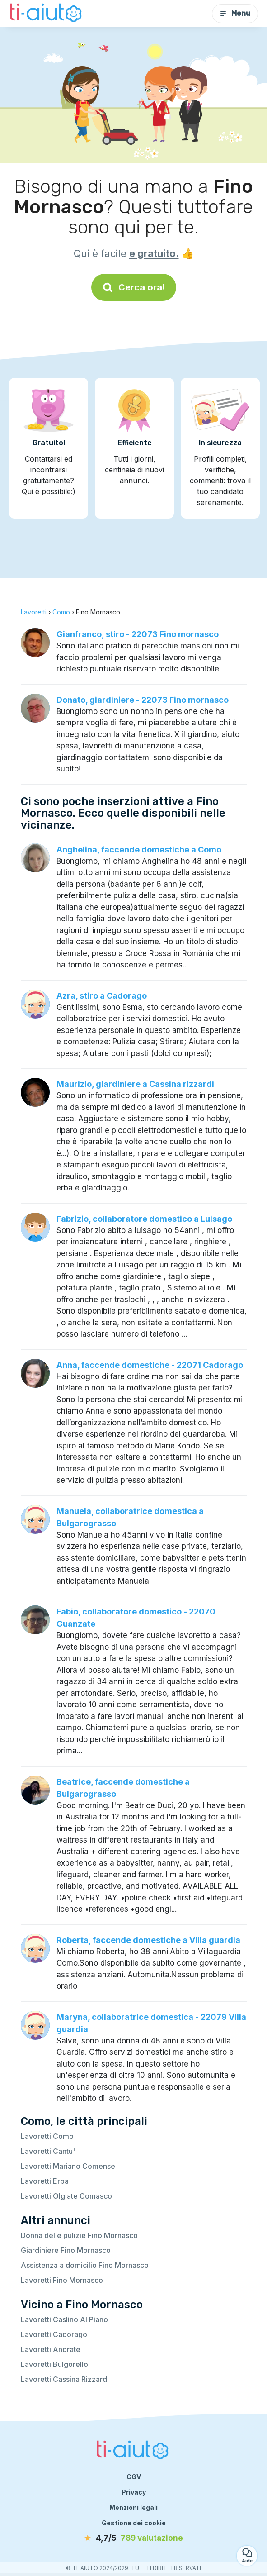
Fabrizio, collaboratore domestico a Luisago (144, 1219)
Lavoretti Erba (45, 2181)
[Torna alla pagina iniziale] (46, 13)
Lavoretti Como (47, 2136)
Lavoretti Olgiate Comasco (66, 2195)
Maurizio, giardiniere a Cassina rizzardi (135, 1084)
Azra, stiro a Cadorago (101, 995)
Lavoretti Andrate (50, 2349)
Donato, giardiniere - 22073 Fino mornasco (142, 700)
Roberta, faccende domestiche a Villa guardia (148, 1940)
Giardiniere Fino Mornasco (66, 2250)
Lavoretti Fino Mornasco (62, 2280)
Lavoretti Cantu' (48, 2151)
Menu (235, 13)
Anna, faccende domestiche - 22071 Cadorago (149, 1365)
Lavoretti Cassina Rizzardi (65, 2379)
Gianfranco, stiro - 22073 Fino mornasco (137, 634)
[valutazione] (134, 2538)
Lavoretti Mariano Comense (68, 2166)
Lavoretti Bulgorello (54, 2364)
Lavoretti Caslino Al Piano (64, 2319)
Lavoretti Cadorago (54, 2334)
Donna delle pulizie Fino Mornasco (79, 2235)
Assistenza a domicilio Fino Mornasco (85, 2265)
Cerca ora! (133, 287)
